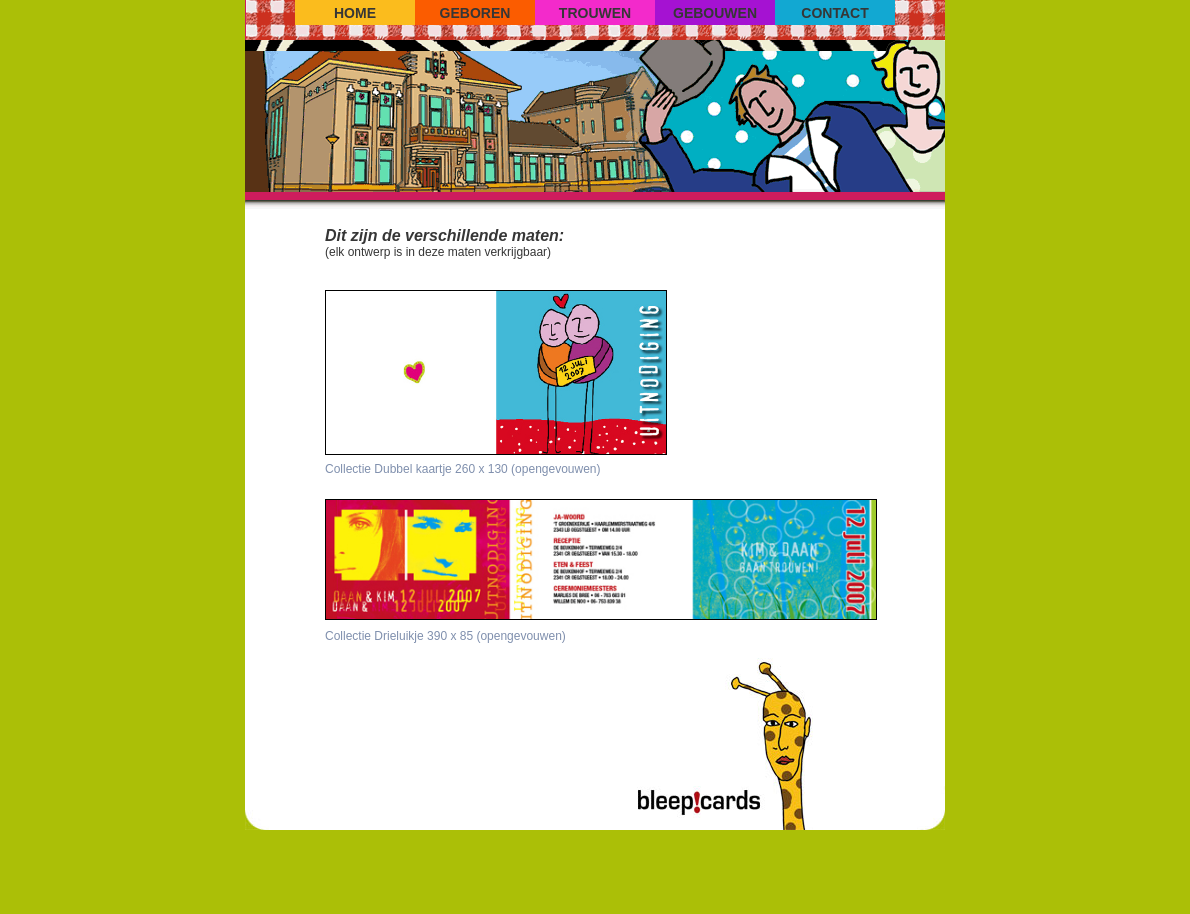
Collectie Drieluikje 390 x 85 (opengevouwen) (445, 636)
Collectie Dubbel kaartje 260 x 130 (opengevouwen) (463, 469)
